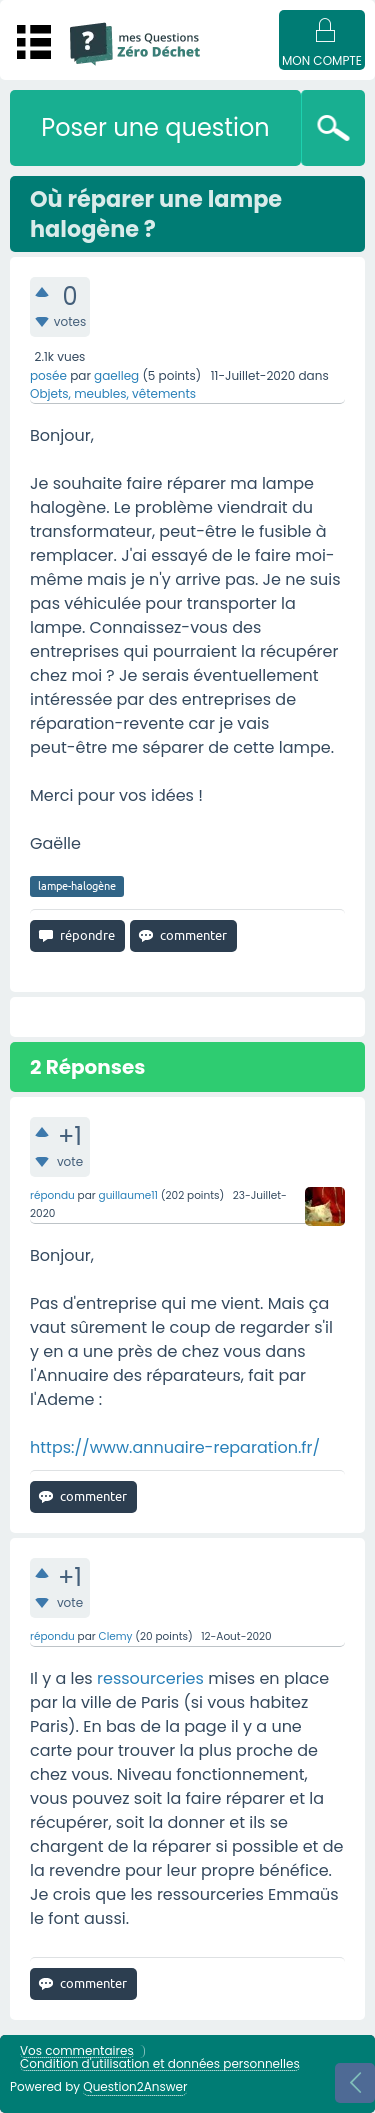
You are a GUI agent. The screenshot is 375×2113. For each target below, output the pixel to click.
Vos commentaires (77, 2051)
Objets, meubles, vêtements (113, 393)
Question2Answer (135, 2086)
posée (48, 375)
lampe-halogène (77, 886)
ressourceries (150, 1678)
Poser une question (155, 127)
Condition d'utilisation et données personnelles (160, 2064)
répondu (52, 1195)
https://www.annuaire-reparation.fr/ (175, 1447)
